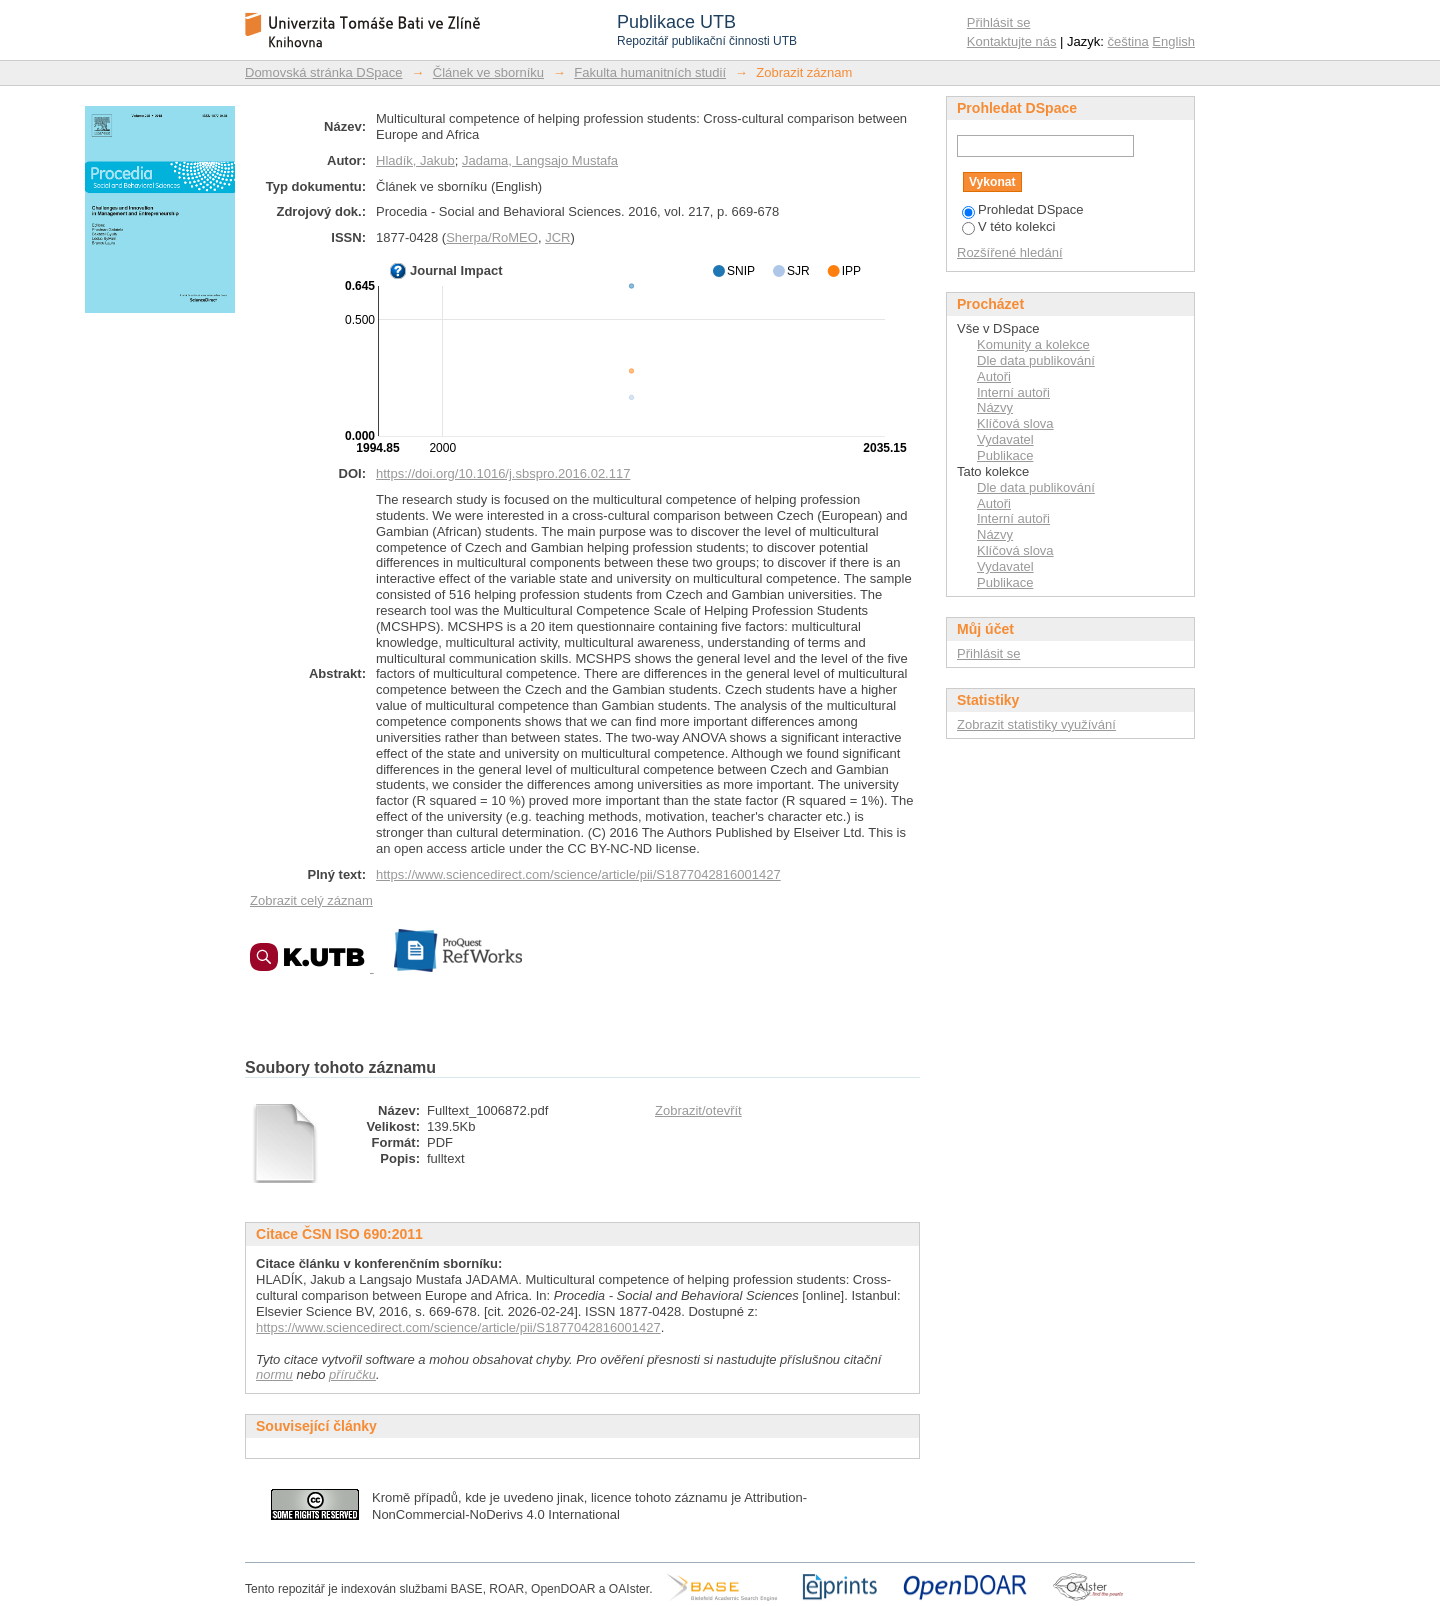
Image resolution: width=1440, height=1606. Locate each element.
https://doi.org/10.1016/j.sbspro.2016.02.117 (503, 473)
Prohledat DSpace (1023, 209)
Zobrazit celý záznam (311, 900)
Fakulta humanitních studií (650, 72)
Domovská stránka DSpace (324, 72)
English (1173, 41)
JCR (557, 237)
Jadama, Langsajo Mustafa (540, 160)
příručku (352, 1374)
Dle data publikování (1036, 360)
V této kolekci (1008, 226)
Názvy (995, 407)
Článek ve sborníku (488, 72)
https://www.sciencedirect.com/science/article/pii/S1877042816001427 (578, 874)
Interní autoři (1013, 392)
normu (274, 1374)
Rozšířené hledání (1010, 252)
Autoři (994, 376)
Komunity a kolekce (1033, 344)
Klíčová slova (1015, 423)
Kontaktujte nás (1012, 41)
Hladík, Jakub (415, 160)
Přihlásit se (999, 22)
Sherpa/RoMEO (492, 237)
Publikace (1005, 455)
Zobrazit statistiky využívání (1036, 724)
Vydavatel (1005, 439)
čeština (1128, 41)
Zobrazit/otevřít (698, 1110)
